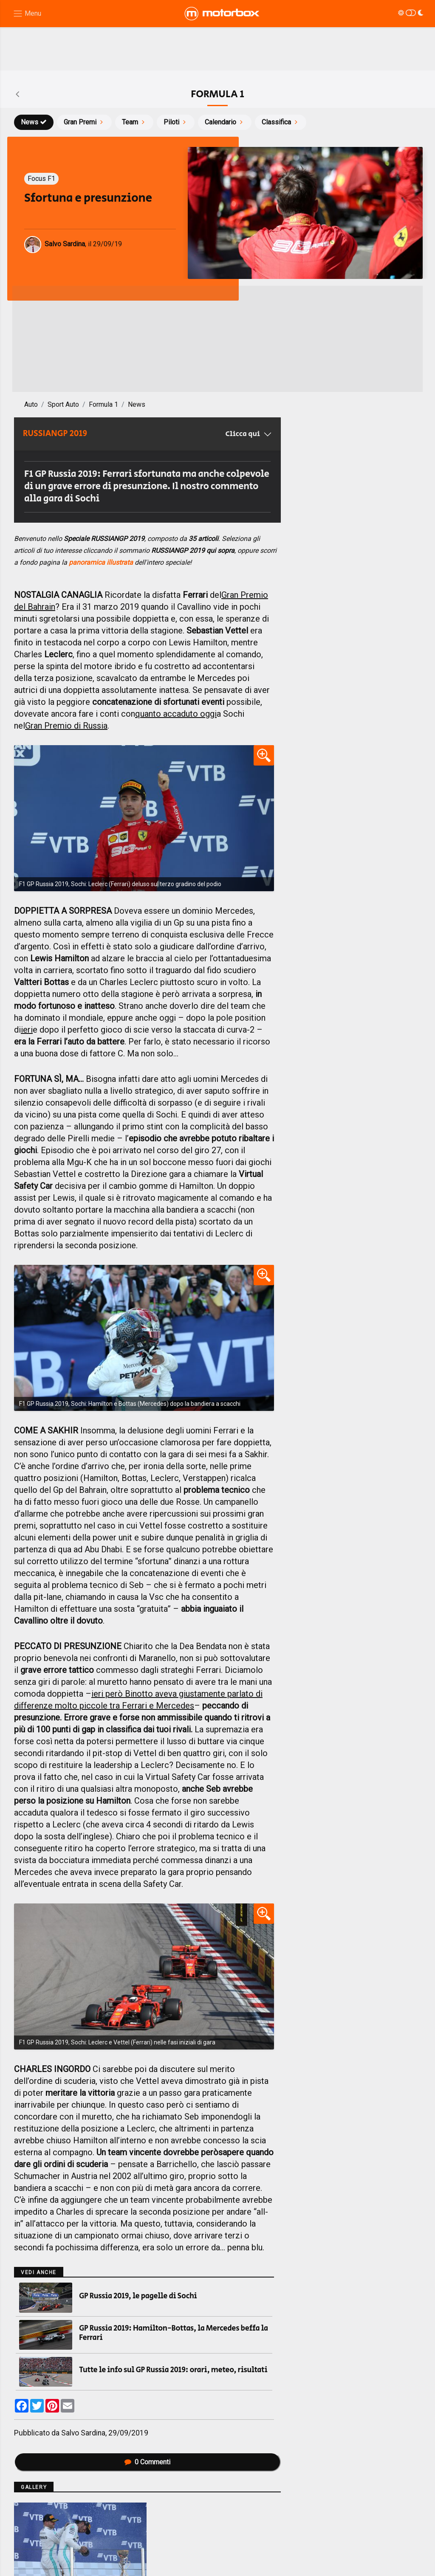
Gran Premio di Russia (66, 726)
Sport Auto (63, 404)
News (34, 122)
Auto (31, 404)
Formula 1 (103, 404)
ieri (27, 1030)
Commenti (147, 2462)
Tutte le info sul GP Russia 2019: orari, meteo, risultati (173, 2370)
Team (134, 122)
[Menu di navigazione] (27, 14)
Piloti (176, 122)
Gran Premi (84, 122)
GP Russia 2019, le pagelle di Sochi (138, 2296)
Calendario (225, 122)
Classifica (280, 122)
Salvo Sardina (83, 2433)
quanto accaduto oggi (176, 714)
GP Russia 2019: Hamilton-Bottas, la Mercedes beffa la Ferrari (173, 2333)
